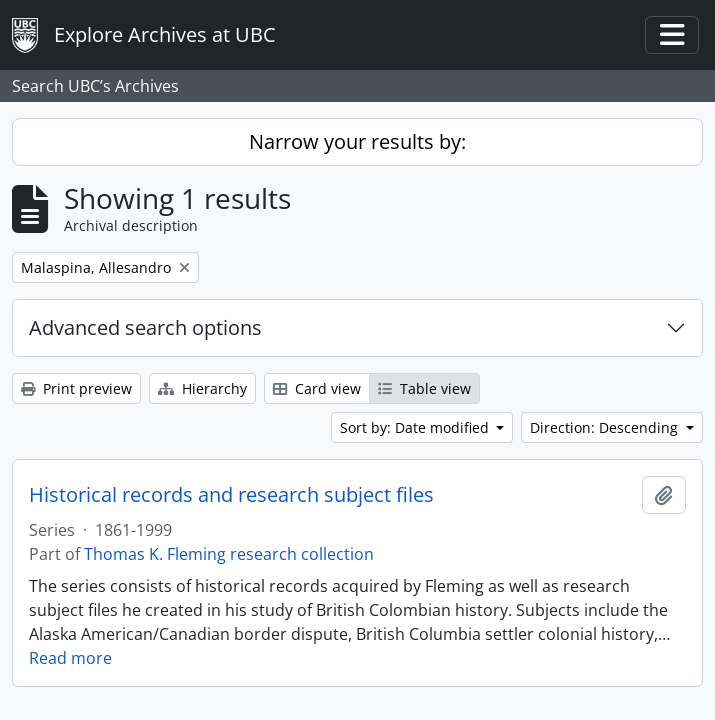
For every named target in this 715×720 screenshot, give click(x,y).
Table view (424, 388)
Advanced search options (145, 327)
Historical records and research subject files (231, 495)
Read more (70, 658)
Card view (317, 388)
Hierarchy (202, 388)
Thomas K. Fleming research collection (229, 554)
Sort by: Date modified (416, 427)
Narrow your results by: (357, 141)
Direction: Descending (606, 427)
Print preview (76, 388)
